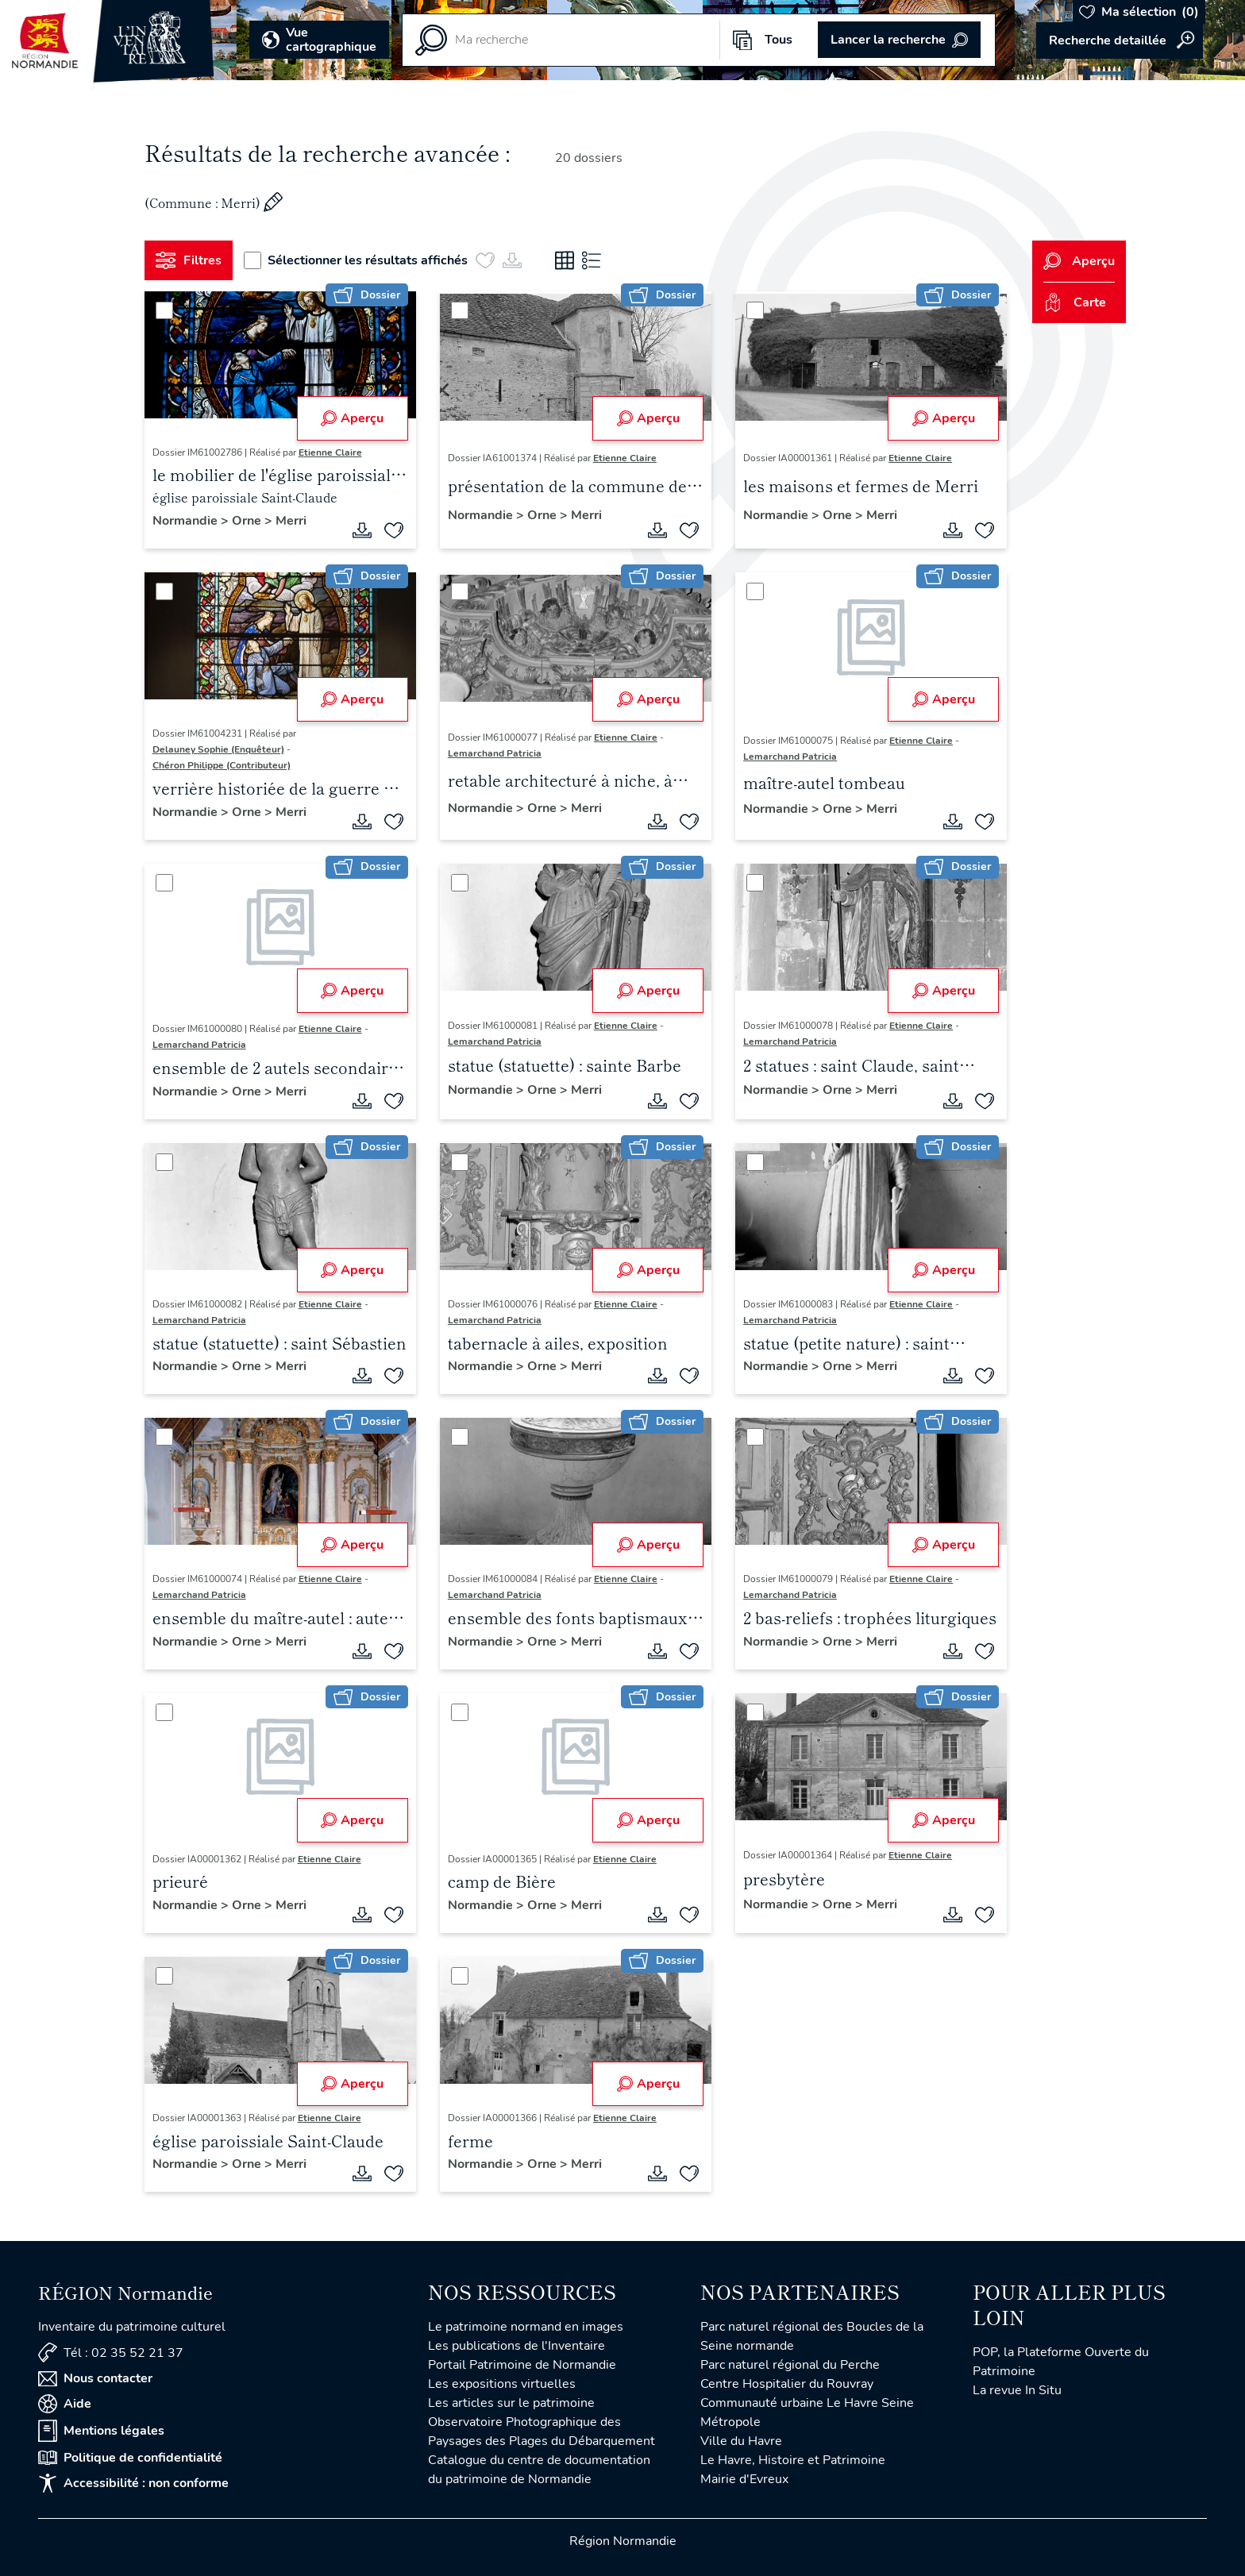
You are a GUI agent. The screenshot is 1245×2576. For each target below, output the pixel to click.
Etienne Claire (330, 452)
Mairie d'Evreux (744, 2479)
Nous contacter (95, 2378)
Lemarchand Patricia (495, 753)
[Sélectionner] (164, 310)
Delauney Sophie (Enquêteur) (218, 749)
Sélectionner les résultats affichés (356, 260)
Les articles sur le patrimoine (511, 2403)
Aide (64, 2403)
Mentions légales (101, 2431)
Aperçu (352, 418)
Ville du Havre (741, 2441)
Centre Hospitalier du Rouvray (786, 2384)
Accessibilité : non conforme (133, 2483)
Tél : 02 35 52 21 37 (110, 2352)
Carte (1074, 302)
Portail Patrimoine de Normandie (522, 2365)
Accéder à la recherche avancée (1119, 40)
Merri (291, 520)
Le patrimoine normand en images (525, 2326)
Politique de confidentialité (130, 2457)
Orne (248, 520)
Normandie (186, 520)
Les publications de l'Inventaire (516, 2346)
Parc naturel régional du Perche (790, 2365)
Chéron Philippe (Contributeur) (221, 765)
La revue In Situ (1017, 2390)
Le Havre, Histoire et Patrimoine (792, 2460)
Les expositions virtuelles (502, 2384)
